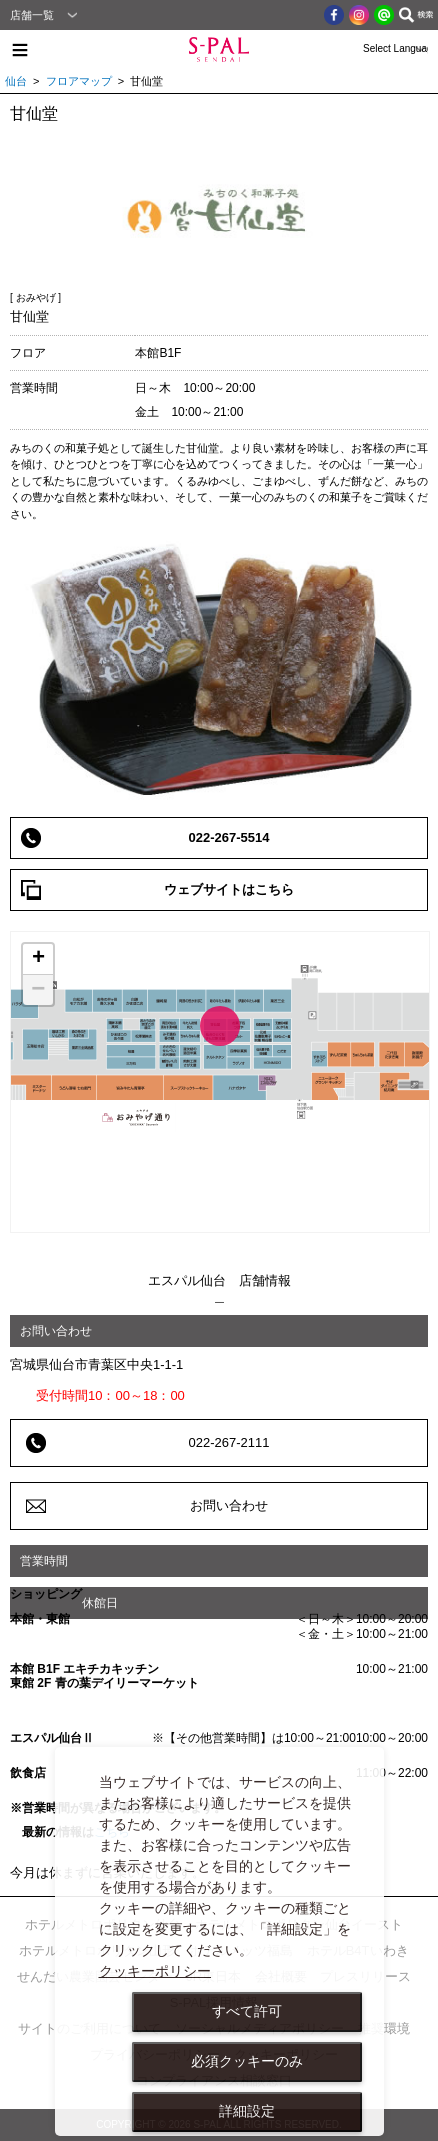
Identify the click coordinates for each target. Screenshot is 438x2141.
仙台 (16, 81)
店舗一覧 (32, 15)
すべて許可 (247, 2011)
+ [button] (38, 959)
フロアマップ (79, 81)
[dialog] (219, 1941)
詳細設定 (247, 2111)
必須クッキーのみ (247, 2061)
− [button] (38, 990)
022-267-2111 (229, 1442)
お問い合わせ (229, 1505)
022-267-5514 (229, 837)
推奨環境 (384, 2028)
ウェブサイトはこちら (229, 889)
